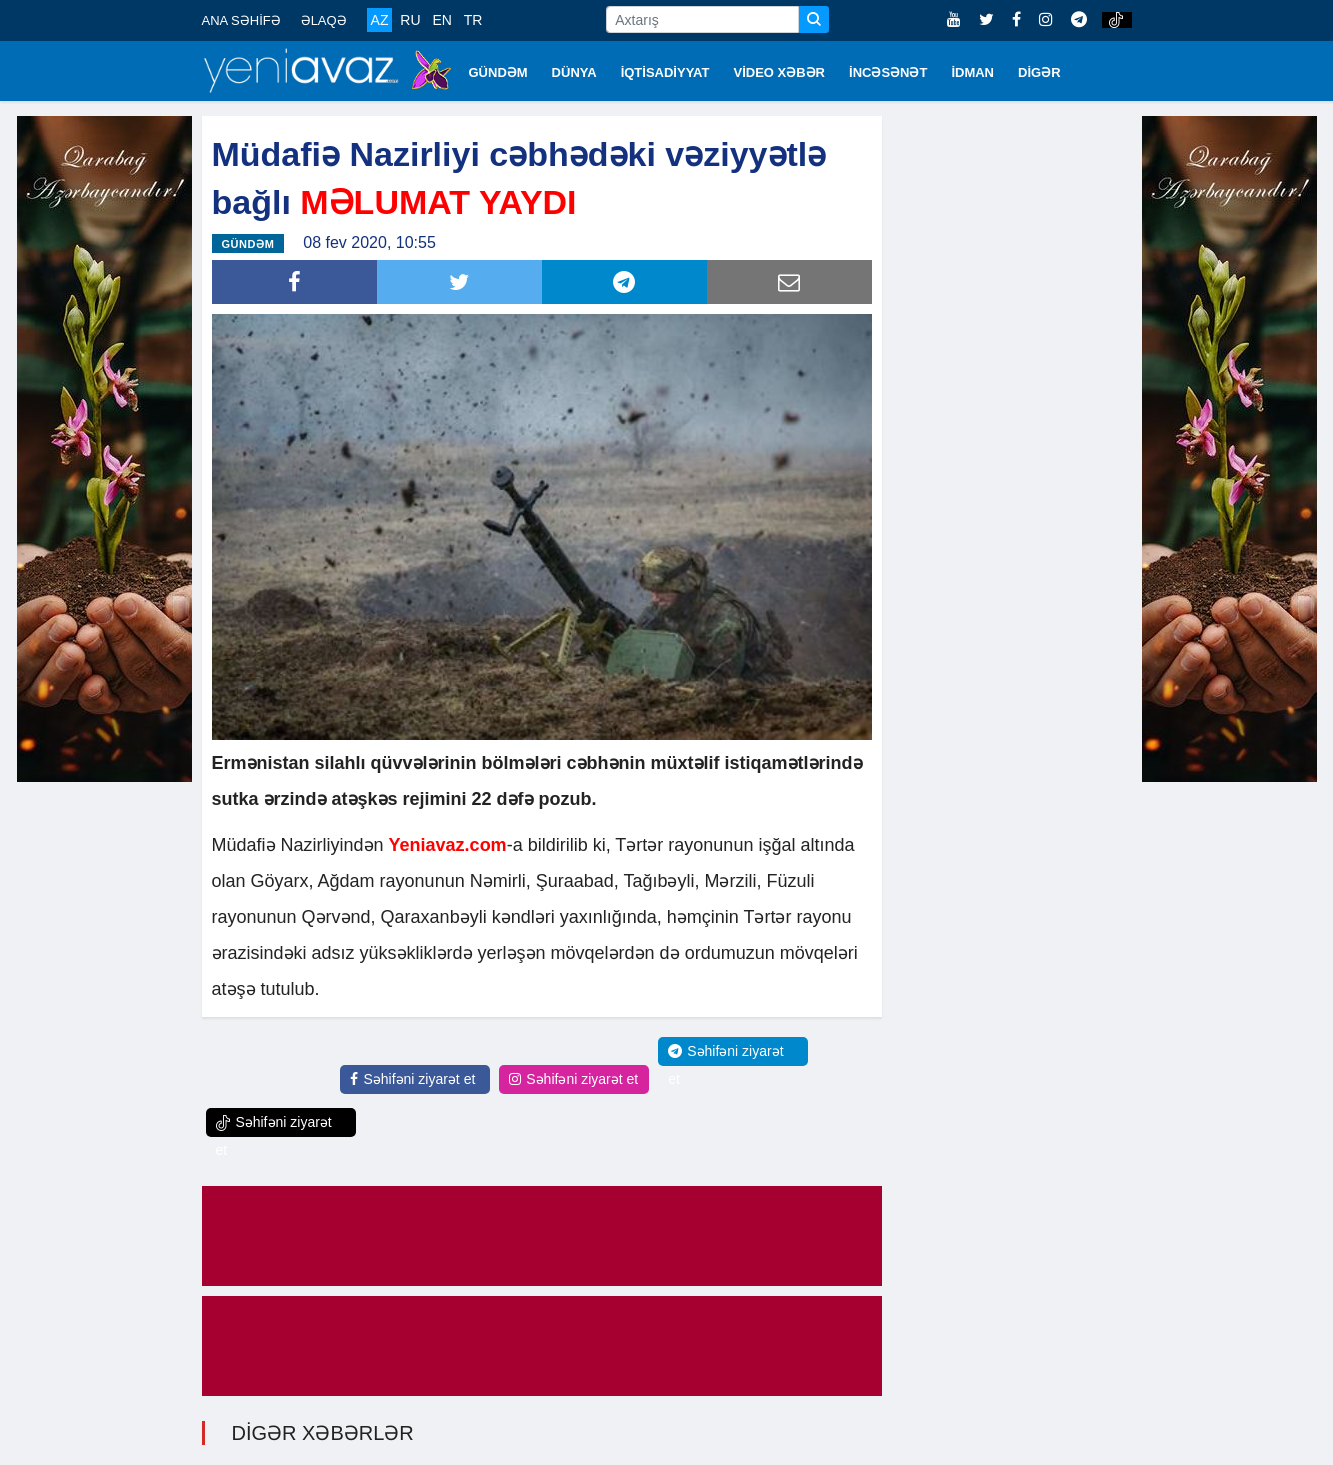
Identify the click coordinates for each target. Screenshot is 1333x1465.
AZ (380, 20)
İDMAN (972, 72)
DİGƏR (1039, 72)
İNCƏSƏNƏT (888, 72)
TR (473, 20)
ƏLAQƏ (324, 20)
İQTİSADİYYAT (665, 72)
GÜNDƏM (498, 72)
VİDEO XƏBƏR (780, 72)
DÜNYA (574, 72)
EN (441, 20)
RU (410, 20)
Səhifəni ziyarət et (412, 1079)
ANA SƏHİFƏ (241, 20)
